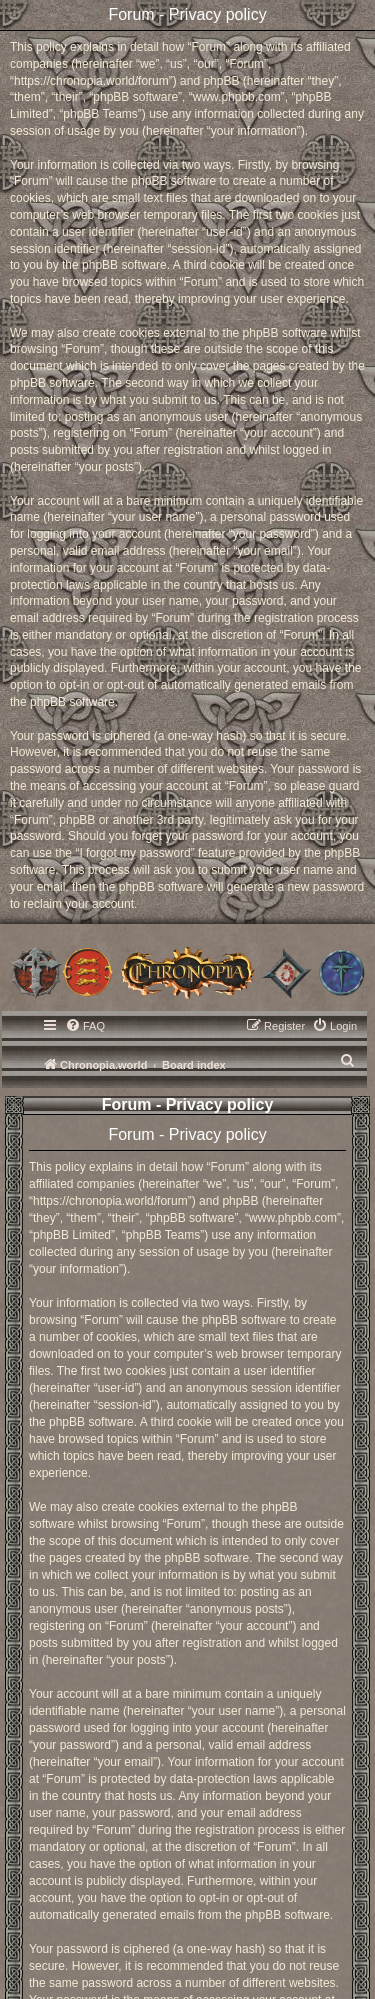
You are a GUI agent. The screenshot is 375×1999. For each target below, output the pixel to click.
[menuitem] (85, 1026)
